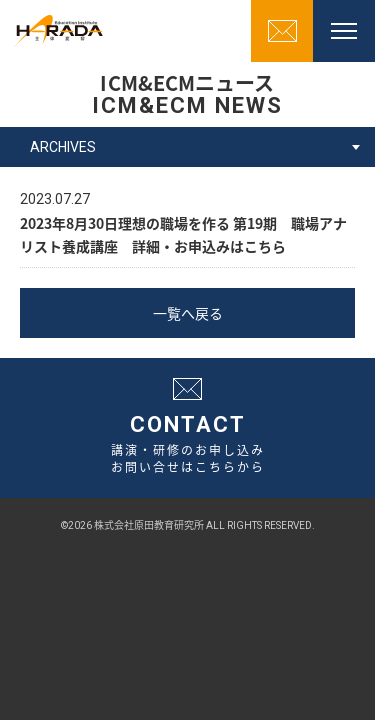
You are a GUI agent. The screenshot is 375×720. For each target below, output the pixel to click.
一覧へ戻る (188, 313)
